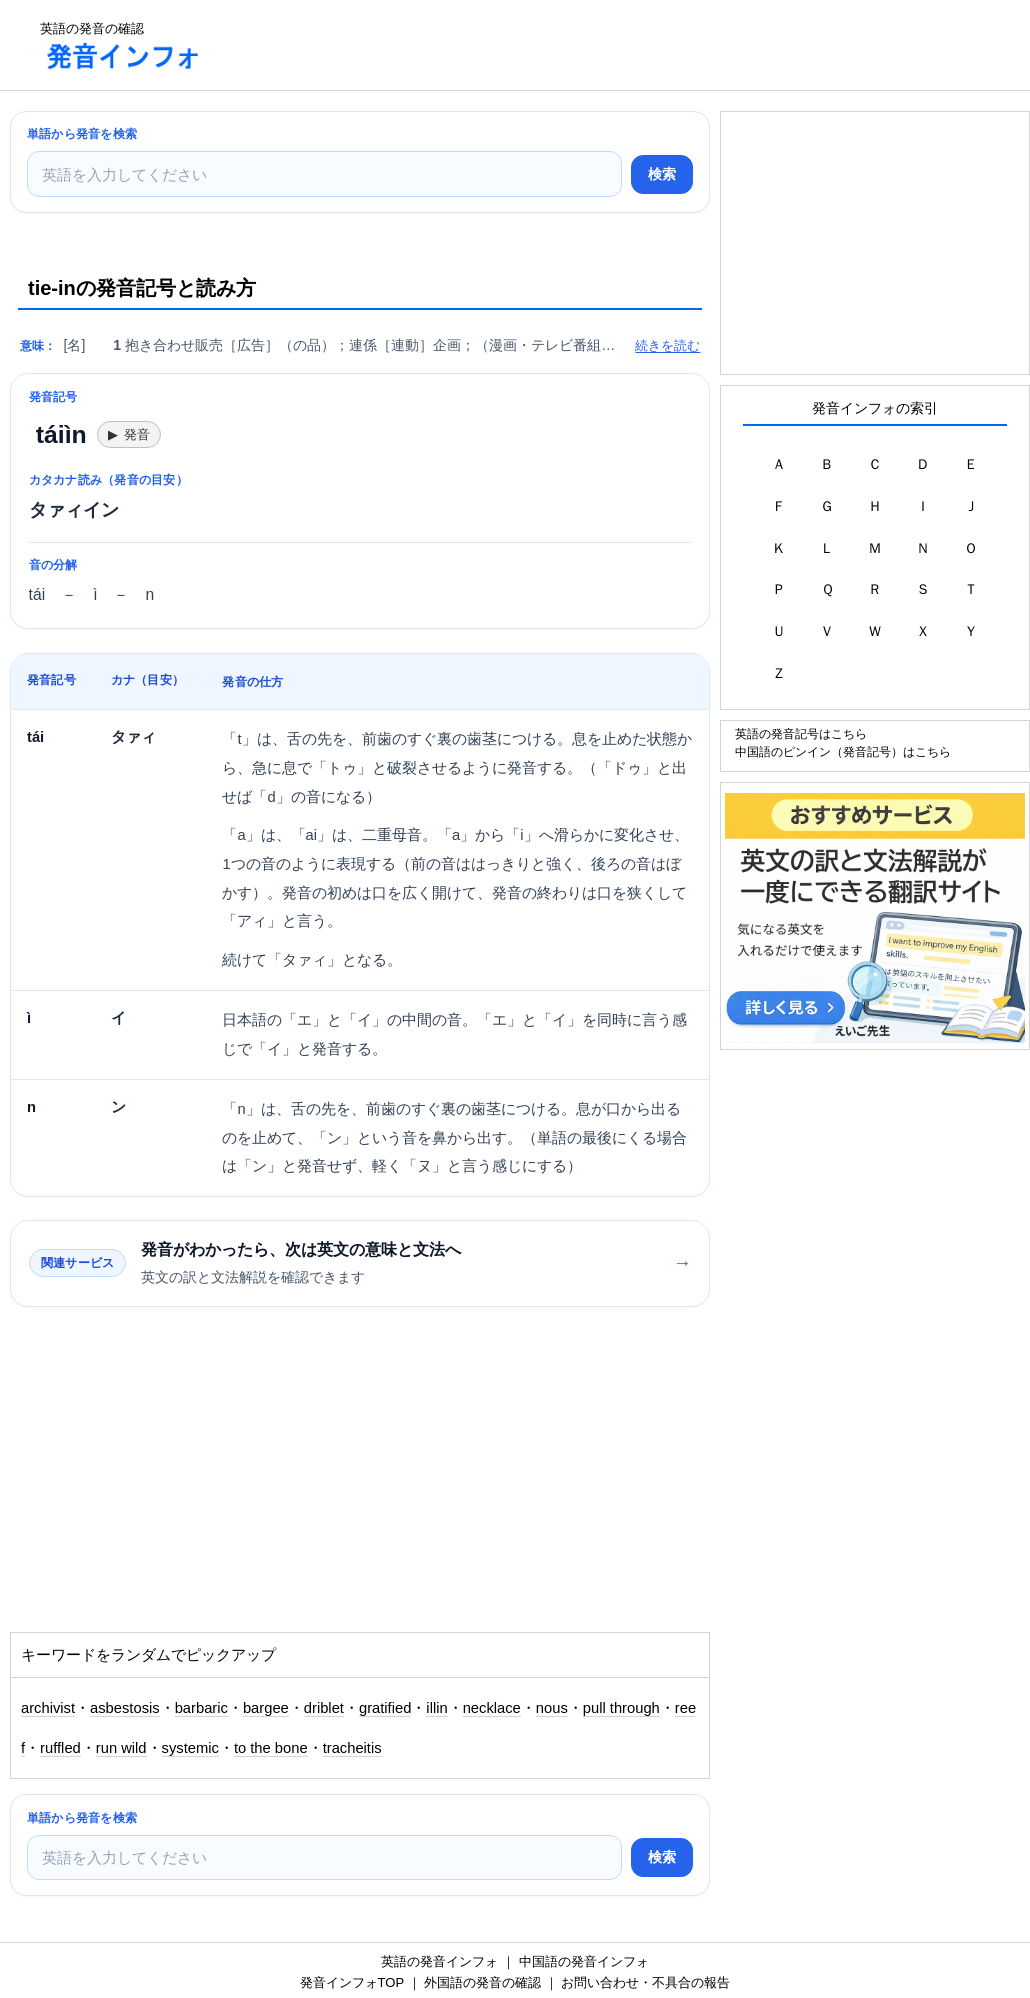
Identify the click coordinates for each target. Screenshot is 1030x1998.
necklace (492, 1708)
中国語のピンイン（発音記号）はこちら (843, 751)
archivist (48, 1708)
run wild (121, 1748)
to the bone (271, 1748)
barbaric (201, 1708)
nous (552, 1708)
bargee (266, 1708)
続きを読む (667, 345)
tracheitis (352, 1748)
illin (436, 1708)
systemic (190, 1748)
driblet (324, 1708)
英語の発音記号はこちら (801, 733)
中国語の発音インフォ (584, 1961)
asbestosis (125, 1708)
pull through (621, 1708)
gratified (385, 1708)
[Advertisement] (584, 45)
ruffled (60, 1748)
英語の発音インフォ (439, 1961)
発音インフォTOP (352, 1982)
